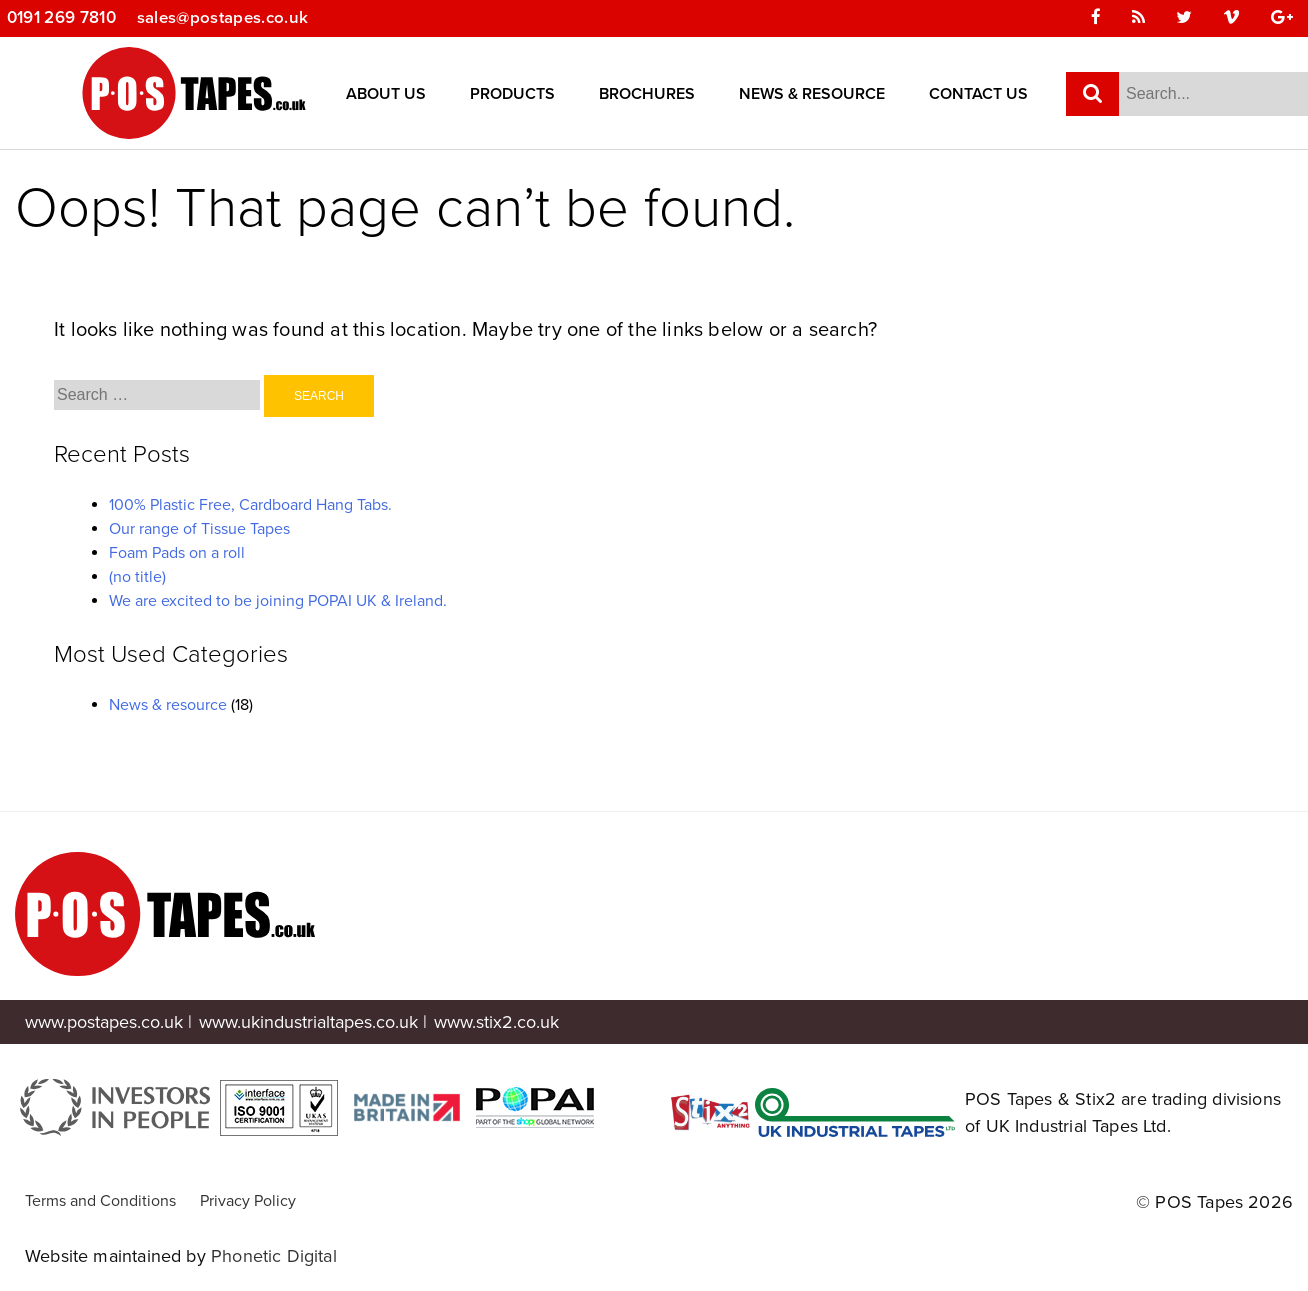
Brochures (647, 95)
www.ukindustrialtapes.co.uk (308, 1022)
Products (512, 95)
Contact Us (978, 95)
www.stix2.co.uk (496, 1022)
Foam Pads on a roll (177, 553)
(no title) (137, 577)
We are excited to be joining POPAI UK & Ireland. (278, 601)
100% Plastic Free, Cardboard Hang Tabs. (250, 505)
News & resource (168, 705)
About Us (386, 95)
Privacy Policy (248, 1201)
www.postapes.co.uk (104, 1022)
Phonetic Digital (274, 1256)
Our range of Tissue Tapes (199, 529)
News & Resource (812, 95)
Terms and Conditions (100, 1201)
